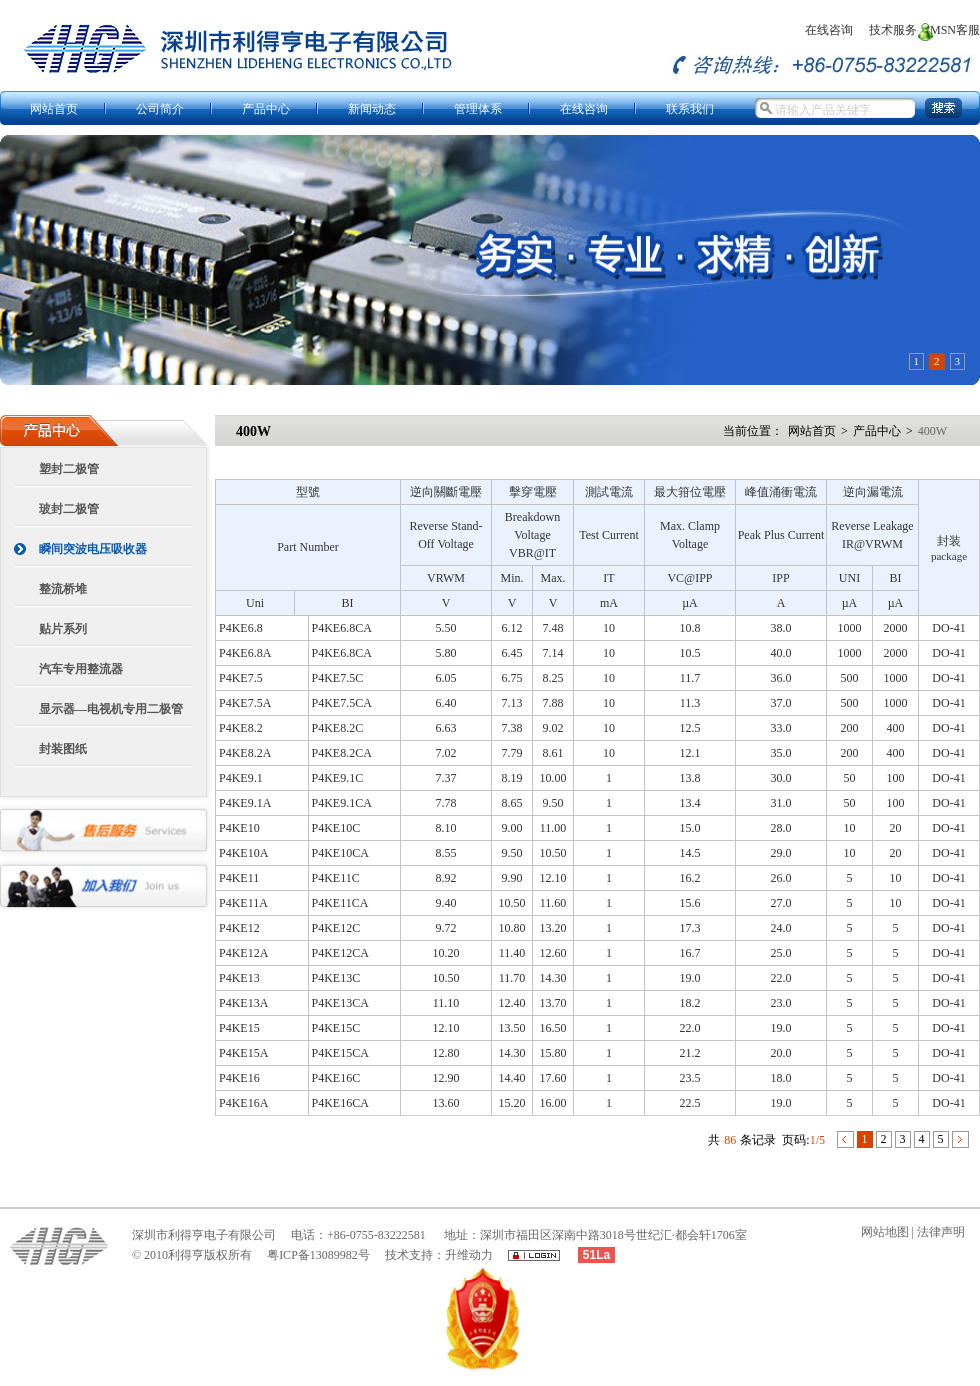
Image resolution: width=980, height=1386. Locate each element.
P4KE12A (243, 953)
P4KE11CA (340, 903)
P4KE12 (239, 928)
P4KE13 (239, 978)
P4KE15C (336, 1028)
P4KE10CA (340, 853)
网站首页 (812, 431)
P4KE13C (336, 978)
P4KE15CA (340, 1053)
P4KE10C (336, 828)
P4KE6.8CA (342, 628)
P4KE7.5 (241, 678)
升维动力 (469, 1255)
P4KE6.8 (241, 628)
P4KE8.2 (241, 728)
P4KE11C (336, 878)
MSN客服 (953, 30)
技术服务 (891, 30)
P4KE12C (336, 928)
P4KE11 (239, 878)
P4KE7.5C (338, 678)
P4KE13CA (340, 1003)
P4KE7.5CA (342, 703)
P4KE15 (239, 1028)
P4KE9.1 (241, 778)
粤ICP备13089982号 (318, 1255)
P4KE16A (243, 1103)
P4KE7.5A (245, 703)
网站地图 (885, 1232)
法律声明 (939, 1232)
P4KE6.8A (245, 653)
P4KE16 (239, 1078)
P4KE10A (243, 853)
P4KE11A (243, 903)
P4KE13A (243, 1003)
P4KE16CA (340, 1103)
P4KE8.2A (245, 753)
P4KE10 (239, 828)
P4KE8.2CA (342, 753)
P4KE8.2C (338, 728)
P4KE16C (336, 1078)
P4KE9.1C (338, 778)
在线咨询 (827, 30)
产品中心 (877, 431)
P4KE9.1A (245, 803)
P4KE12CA (340, 953)
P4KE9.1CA (342, 803)
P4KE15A (243, 1053)
